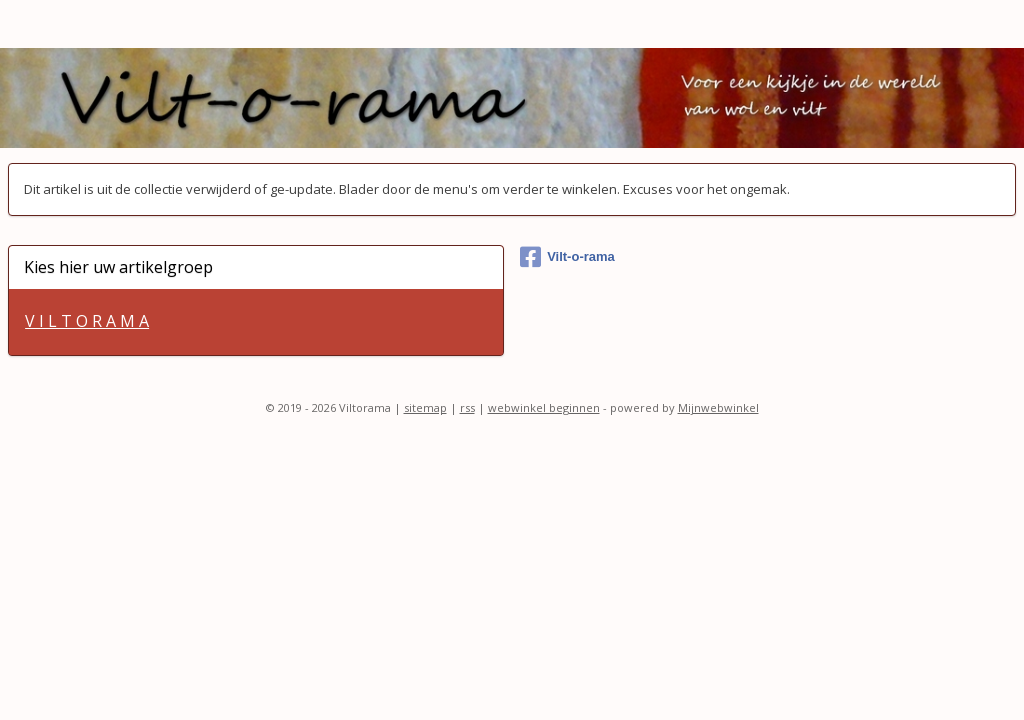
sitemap (425, 407)
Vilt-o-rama (567, 257)
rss (467, 407)
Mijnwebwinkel (718, 407)
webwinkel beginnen (544, 407)
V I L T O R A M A (87, 321)
